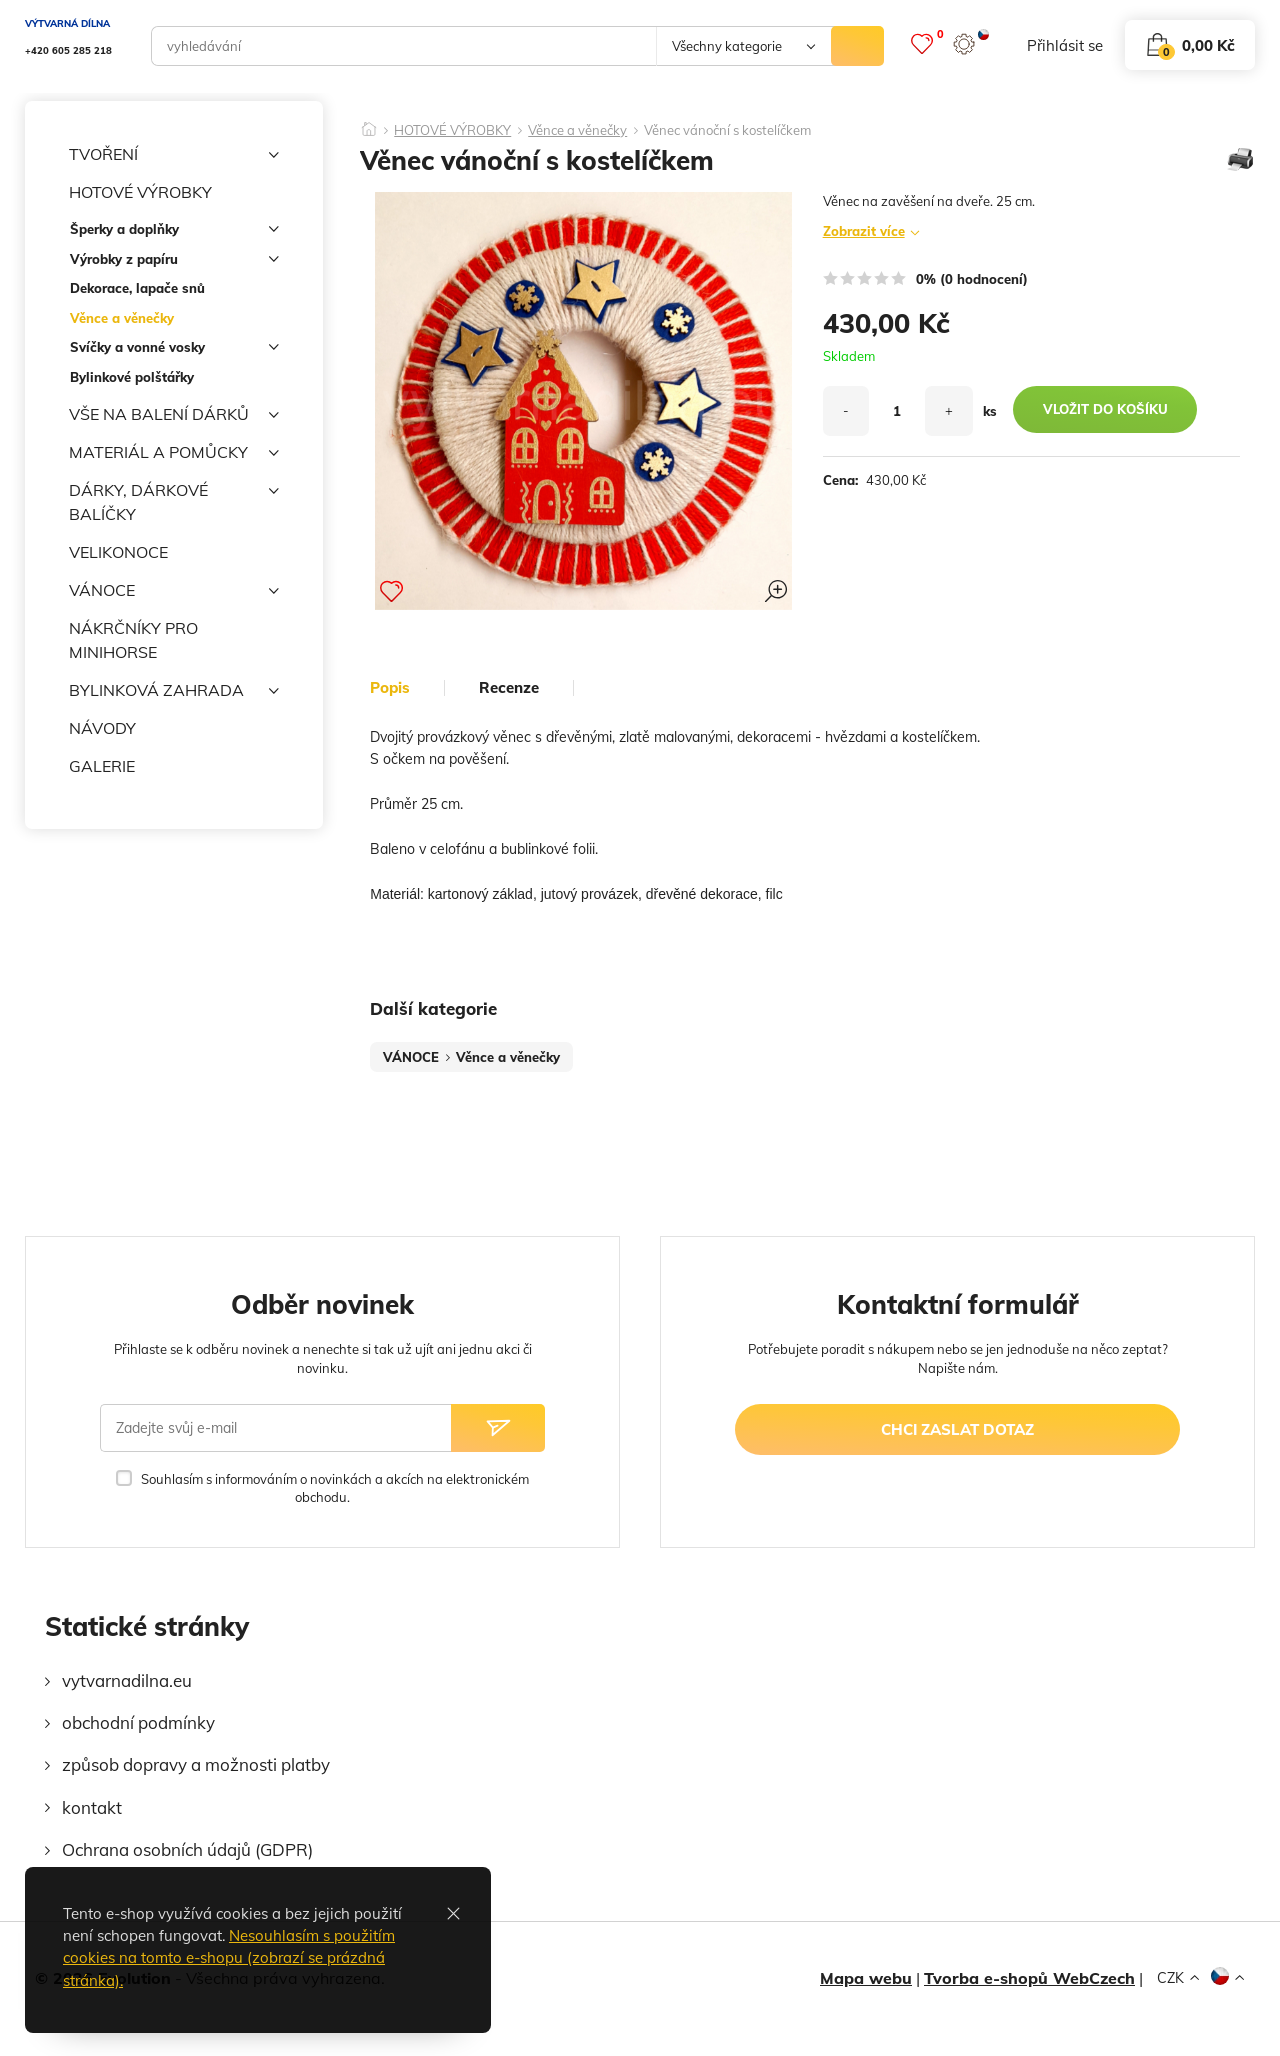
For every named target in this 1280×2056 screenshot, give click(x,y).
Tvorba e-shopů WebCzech (1029, 1978)
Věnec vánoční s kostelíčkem (727, 130)
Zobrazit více (864, 231)
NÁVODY (102, 728)
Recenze (509, 688)
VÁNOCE (174, 591)
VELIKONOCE (118, 552)
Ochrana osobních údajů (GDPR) (187, 1849)
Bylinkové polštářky (132, 377)
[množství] (897, 411)
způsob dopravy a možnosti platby (196, 1764)
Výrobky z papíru (174, 262)
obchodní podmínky (138, 1722)
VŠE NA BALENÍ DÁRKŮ (174, 415)
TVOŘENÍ (174, 155)
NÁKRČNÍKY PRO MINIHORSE (133, 640)
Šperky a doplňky (174, 232)
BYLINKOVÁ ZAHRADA (174, 691)
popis (390, 688)
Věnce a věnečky (122, 318)
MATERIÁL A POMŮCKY (174, 453)
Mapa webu (866, 1978)
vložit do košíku (1105, 409)
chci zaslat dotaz (957, 1429)
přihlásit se (1065, 45)
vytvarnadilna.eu (127, 1680)
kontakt (92, 1807)
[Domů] (369, 123)
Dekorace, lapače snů (137, 288)
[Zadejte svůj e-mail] (275, 1428)
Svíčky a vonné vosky (174, 350)
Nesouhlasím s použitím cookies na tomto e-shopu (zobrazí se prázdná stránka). (229, 1958)
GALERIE (102, 766)
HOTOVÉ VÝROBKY (174, 193)
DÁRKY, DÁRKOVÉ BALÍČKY (174, 501)
